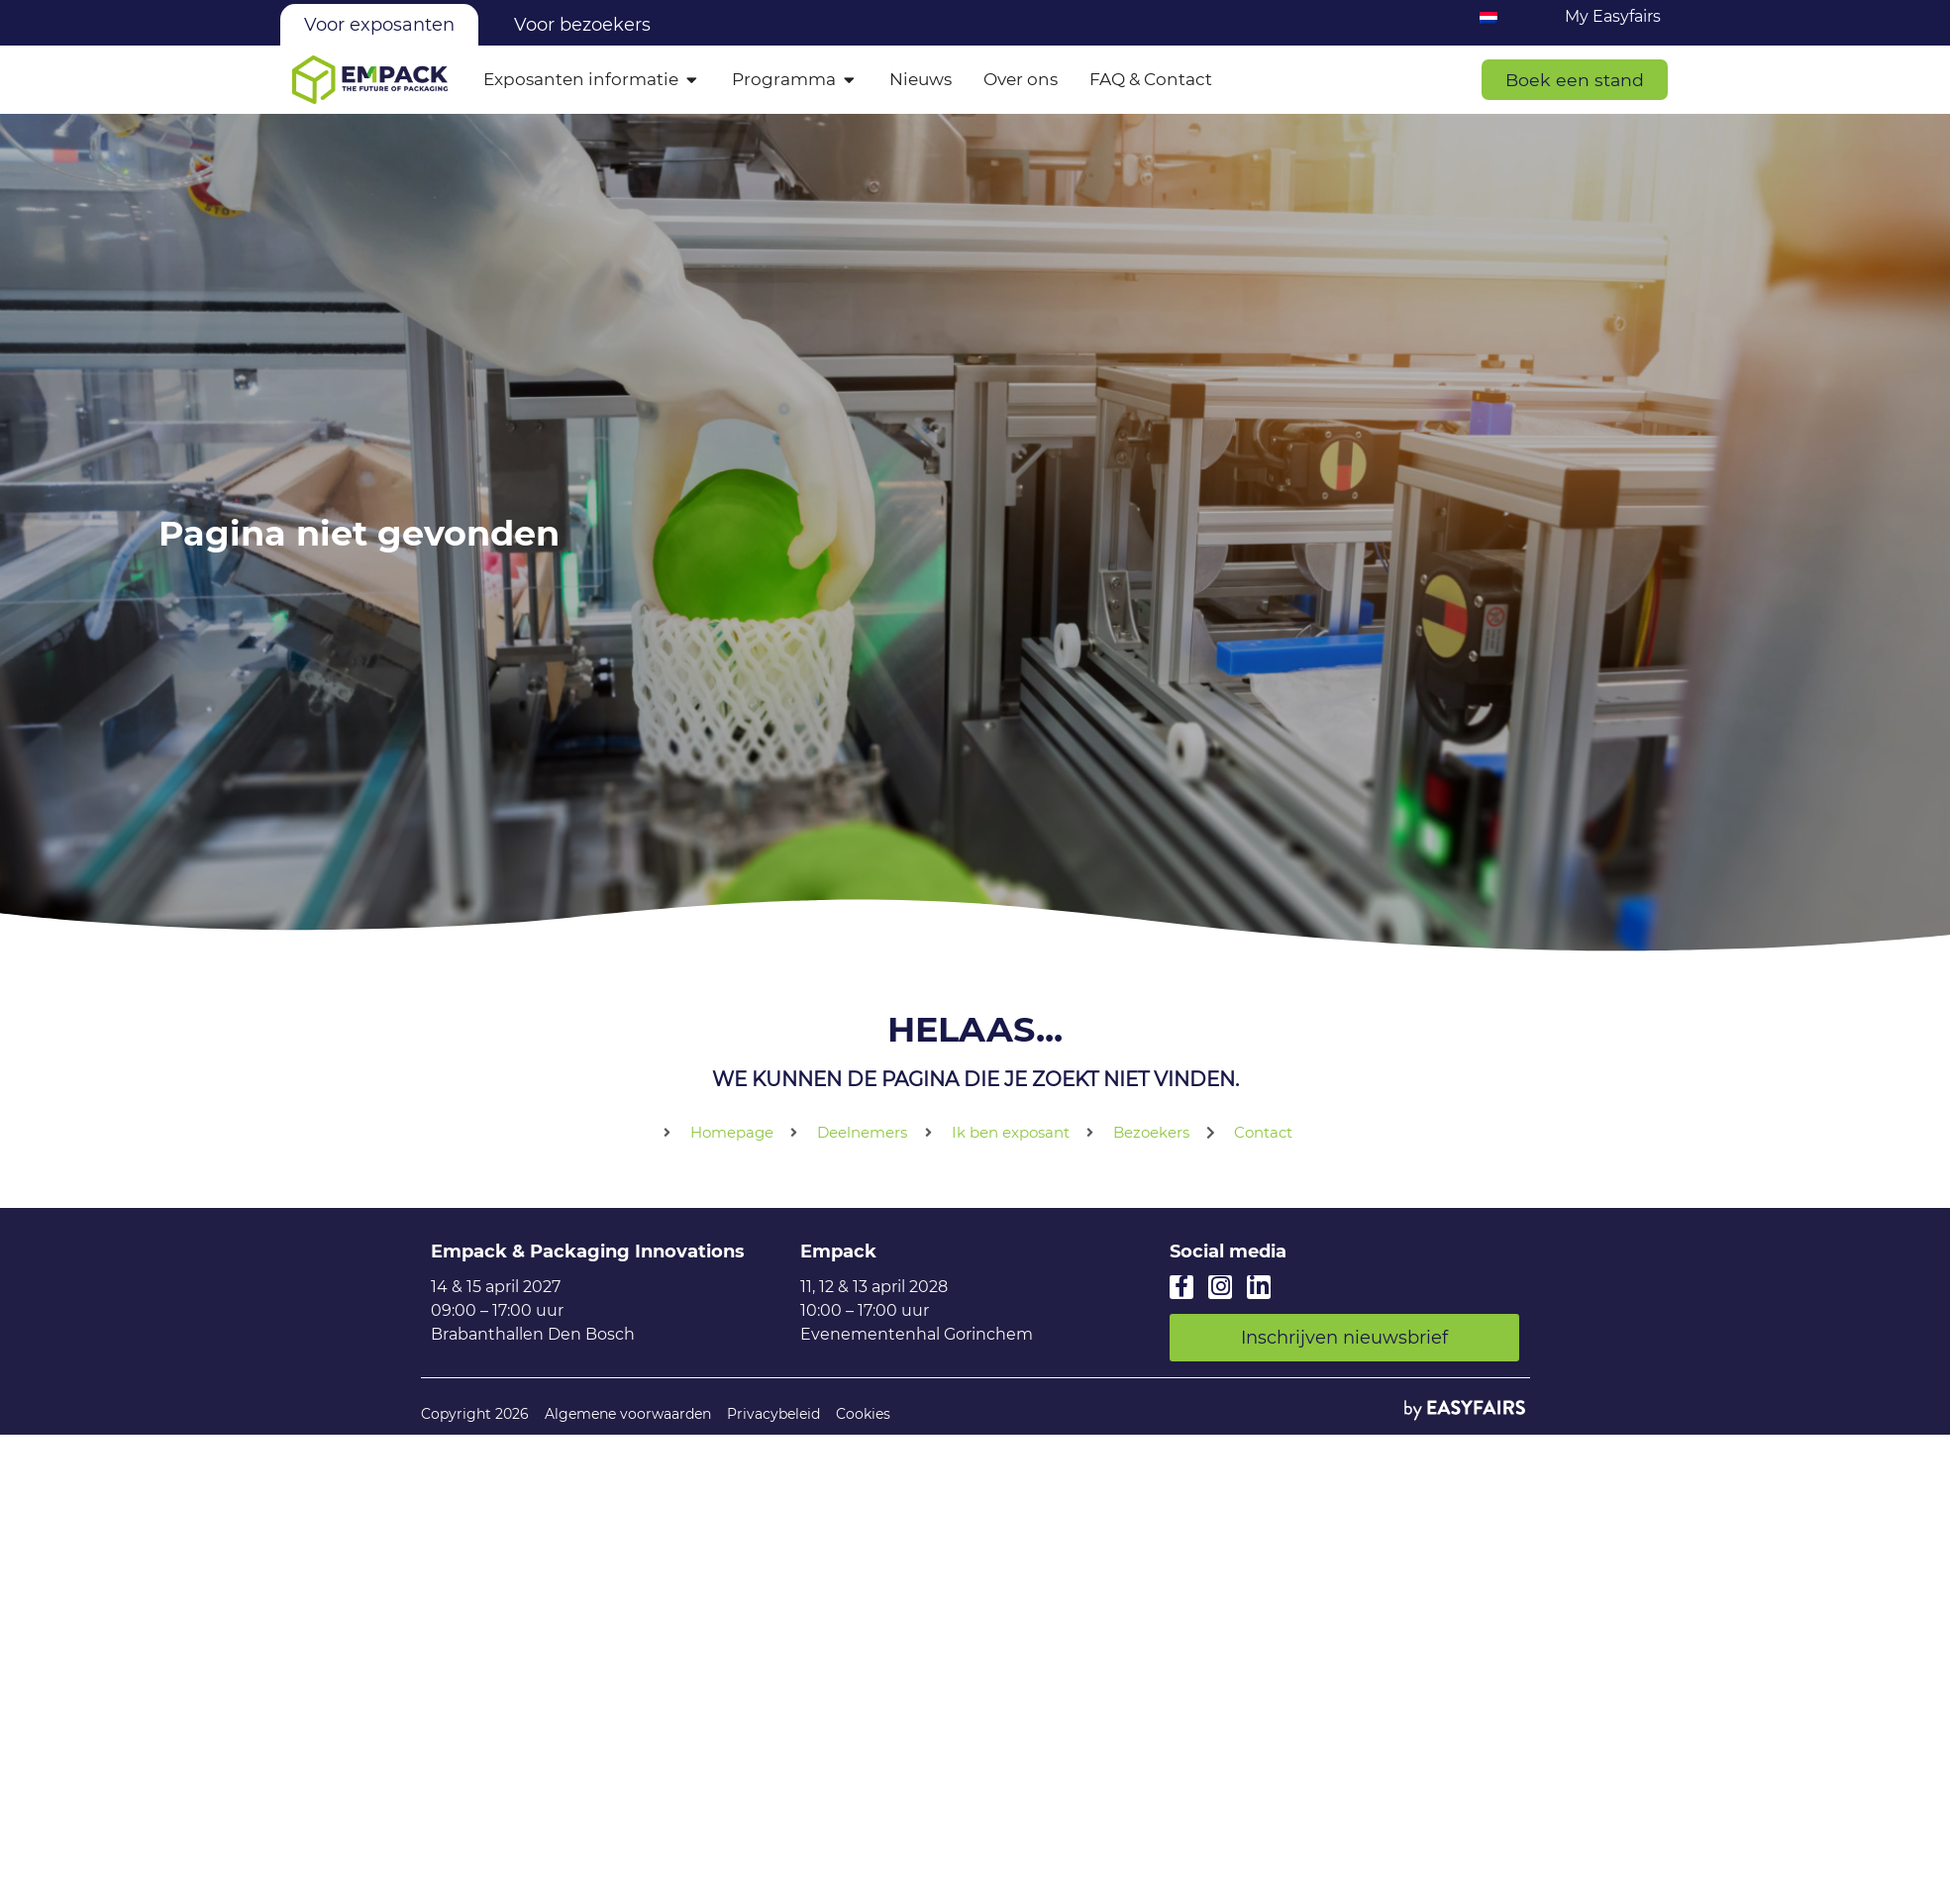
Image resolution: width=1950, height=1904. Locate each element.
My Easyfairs (1613, 16)
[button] (1574, 80)
